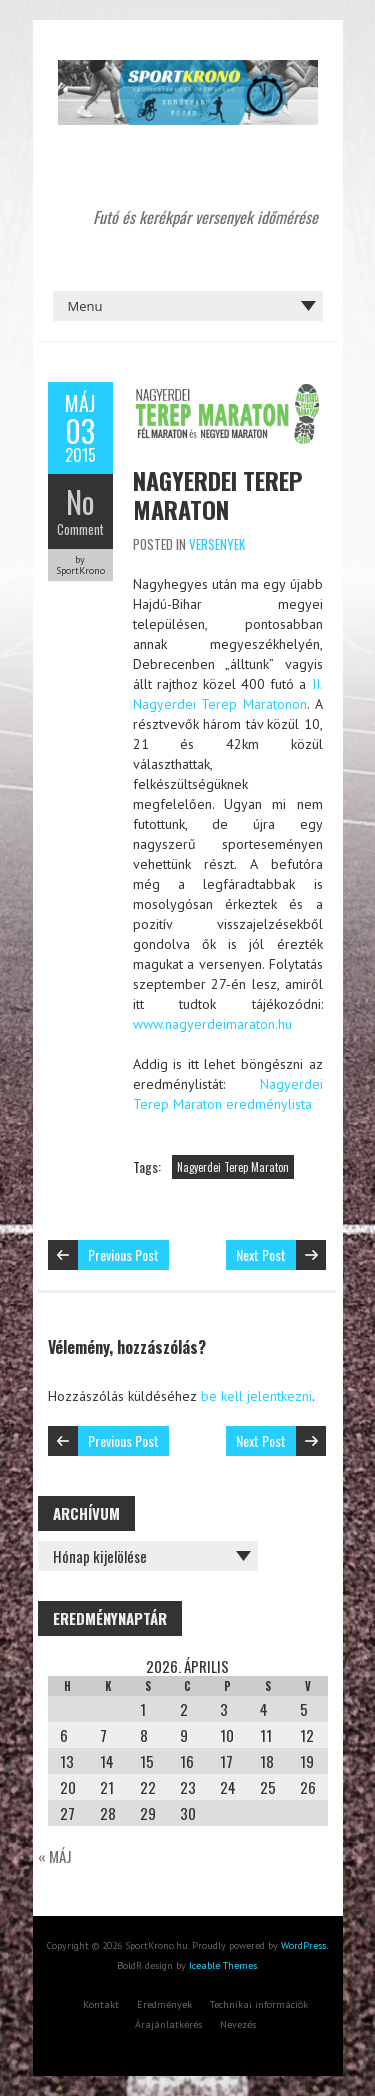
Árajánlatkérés (168, 2024)
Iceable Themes (223, 1965)
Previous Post (123, 1254)
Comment (80, 529)
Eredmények (164, 2004)
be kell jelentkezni (256, 1396)
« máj (55, 1856)
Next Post (261, 1254)
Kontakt (101, 2004)
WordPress (303, 1945)
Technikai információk (259, 2004)
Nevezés (238, 2024)
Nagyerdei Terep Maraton (217, 494)
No (80, 501)
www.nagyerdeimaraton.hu (212, 1024)
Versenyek (217, 544)
